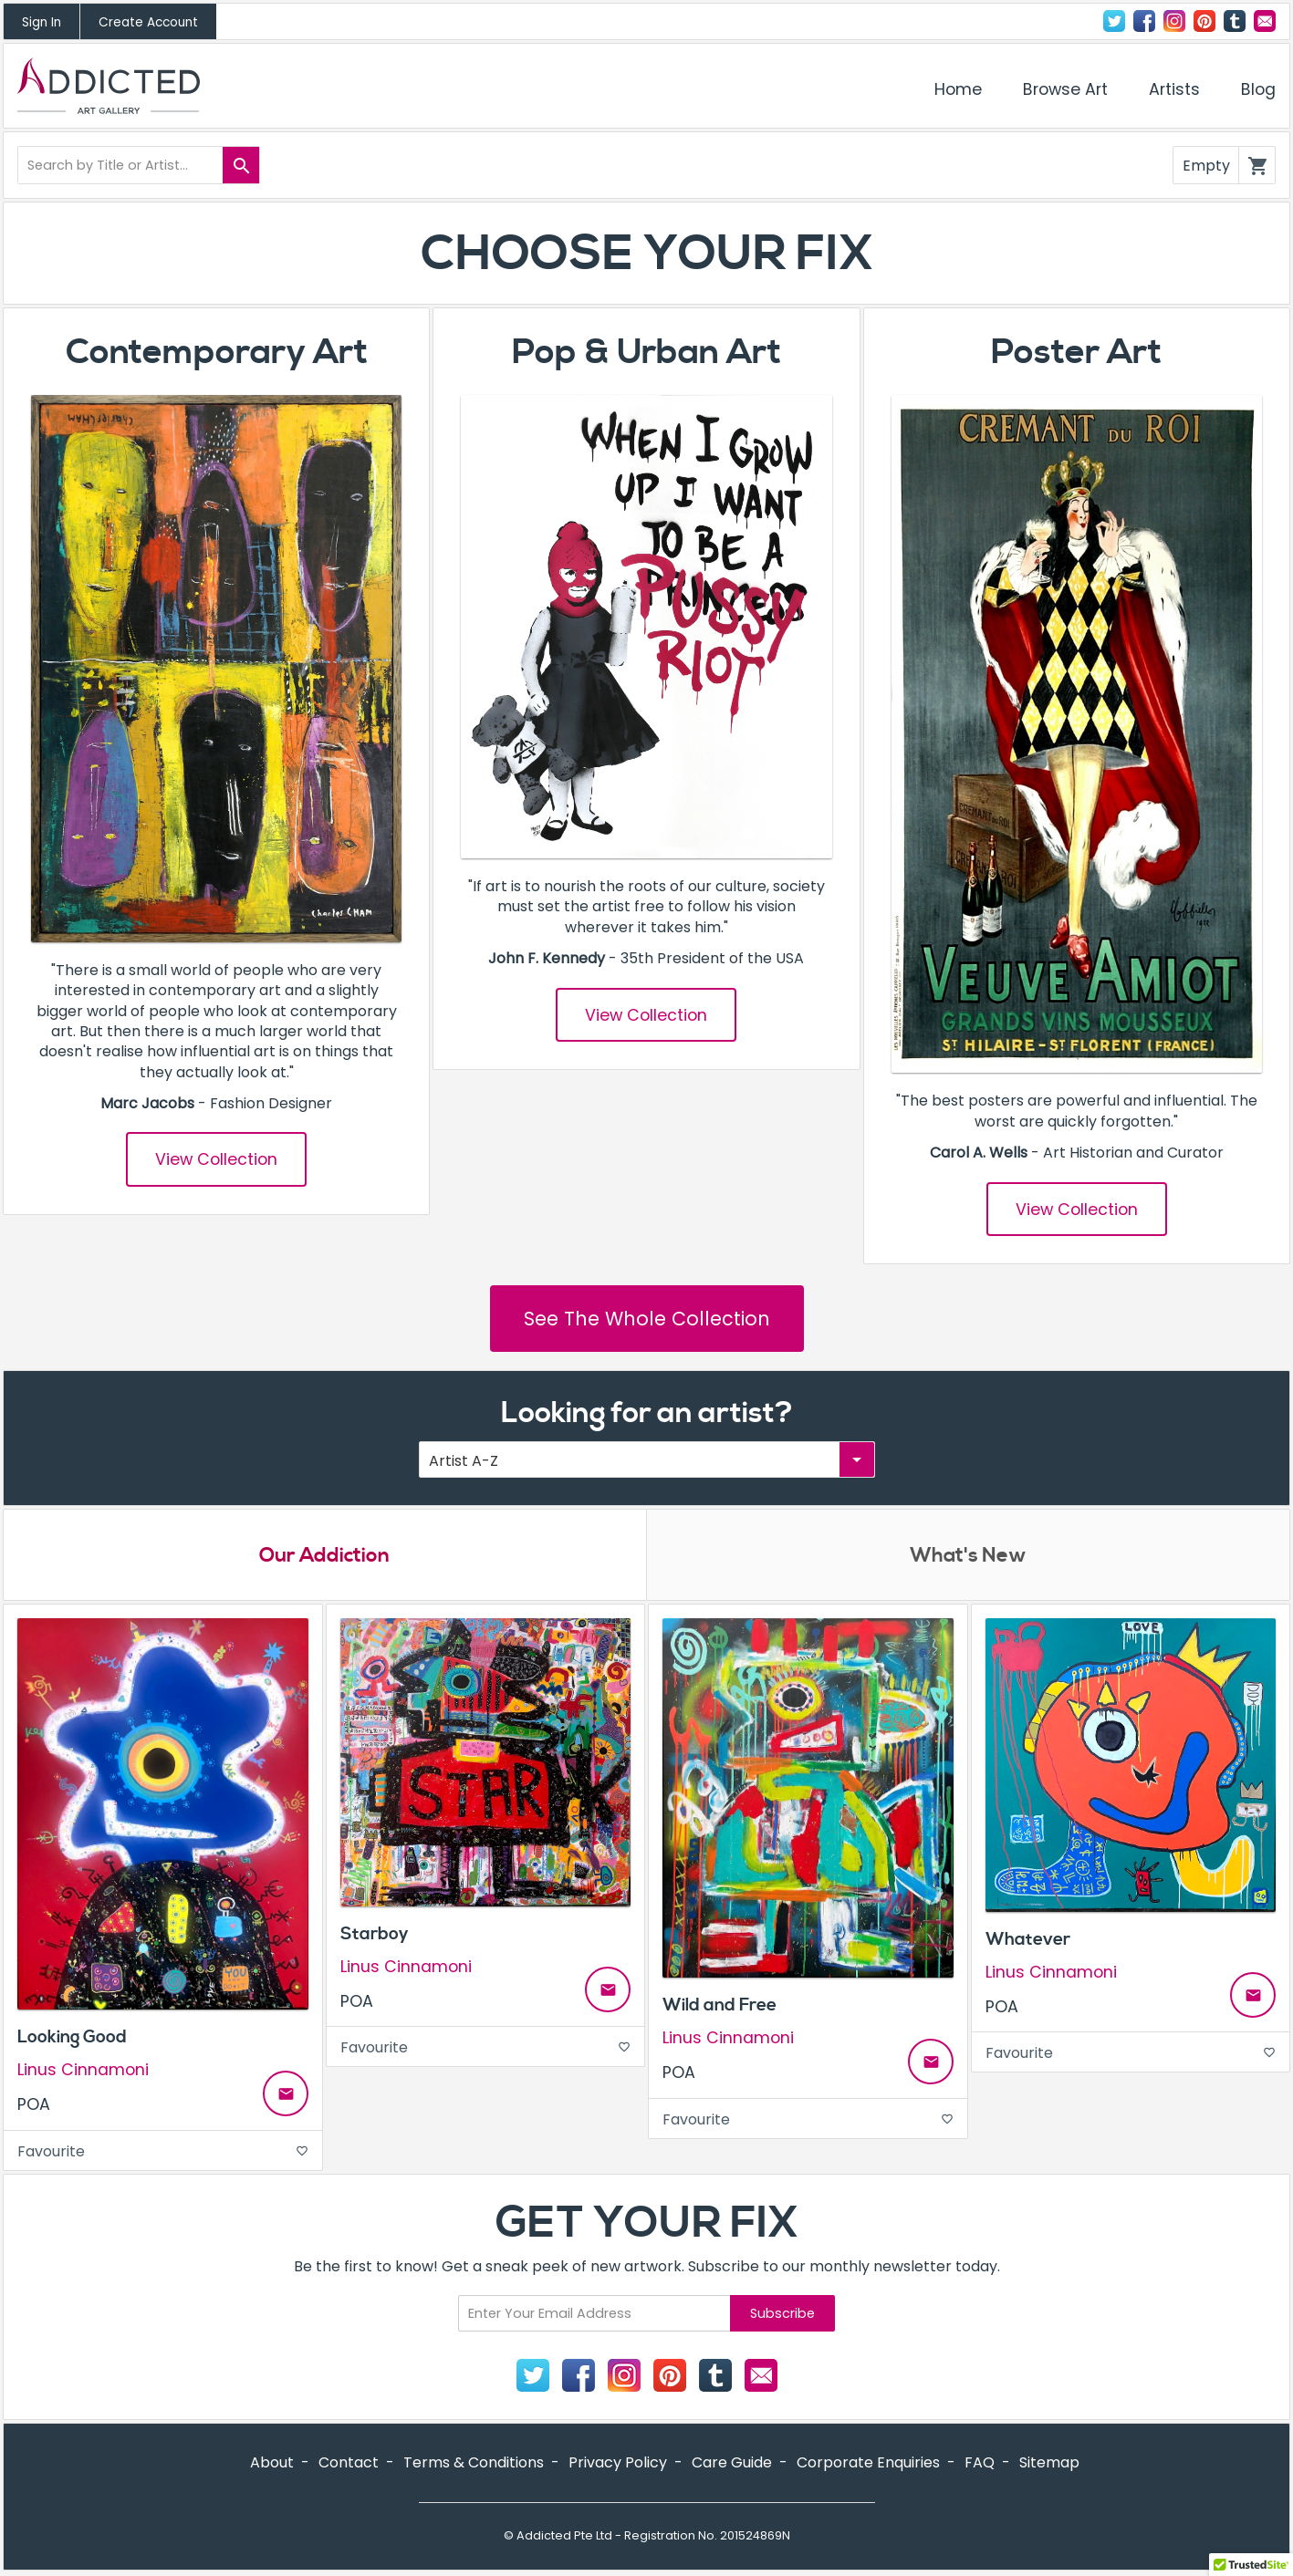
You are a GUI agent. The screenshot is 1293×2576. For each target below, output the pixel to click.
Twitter (1114, 21)
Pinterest (1204, 21)
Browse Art (1065, 89)
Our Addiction (324, 1556)
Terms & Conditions (473, 2463)
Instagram (1174, 21)
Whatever (1027, 1939)
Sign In (41, 22)
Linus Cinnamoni (83, 2071)
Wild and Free (719, 2006)
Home (958, 89)
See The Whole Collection (647, 1318)
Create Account (148, 22)
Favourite (162, 2151)
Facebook (1144, 21)
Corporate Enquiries (868, 2463)
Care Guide (732, 2463)
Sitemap (1049, 2463)
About (272, 2463)
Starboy (374, 1934)
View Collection (216, 1159)
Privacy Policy (617, 2463)
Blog (1258, 89)
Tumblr (1235, 21)
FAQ (980, 2463)
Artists (1174, 89)
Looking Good (72, 2038)
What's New (968, 1556)
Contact (1265, 21)
